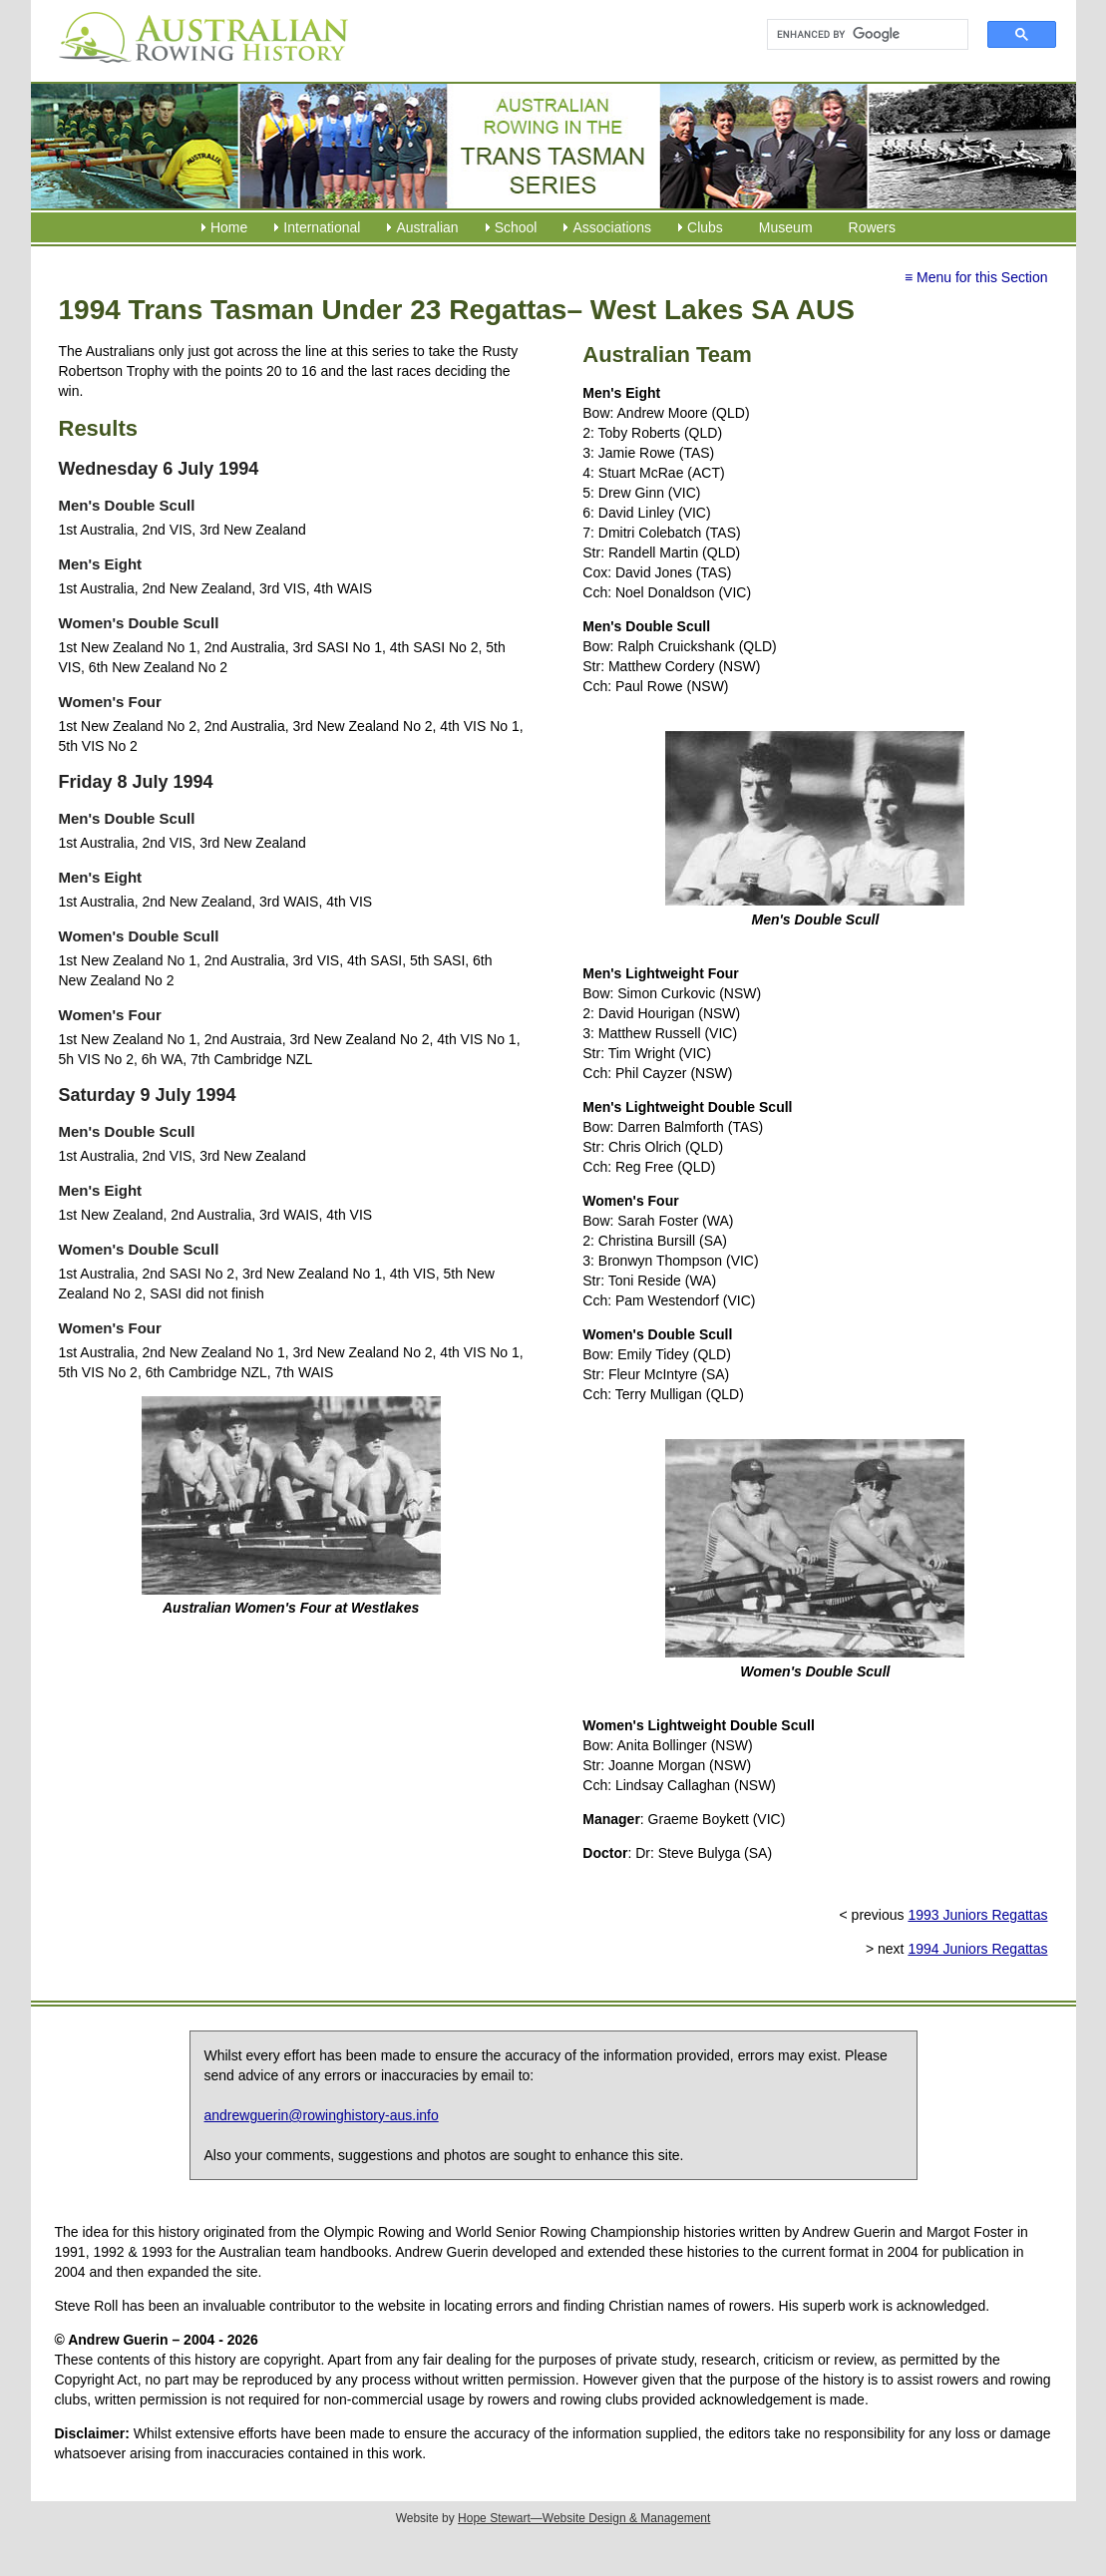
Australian (427, 227)
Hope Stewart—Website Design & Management (584, 2518)
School (516, 227)
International (321, 227)
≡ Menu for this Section (976, 277)
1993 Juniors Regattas (977, 1915)
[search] (859, 35)
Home (228, 227)
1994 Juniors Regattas (977, 1949)
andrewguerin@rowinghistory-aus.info (321, 2115)
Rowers (872, 227)
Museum (786, 227)
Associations (611, 227)
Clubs (705, 227)
